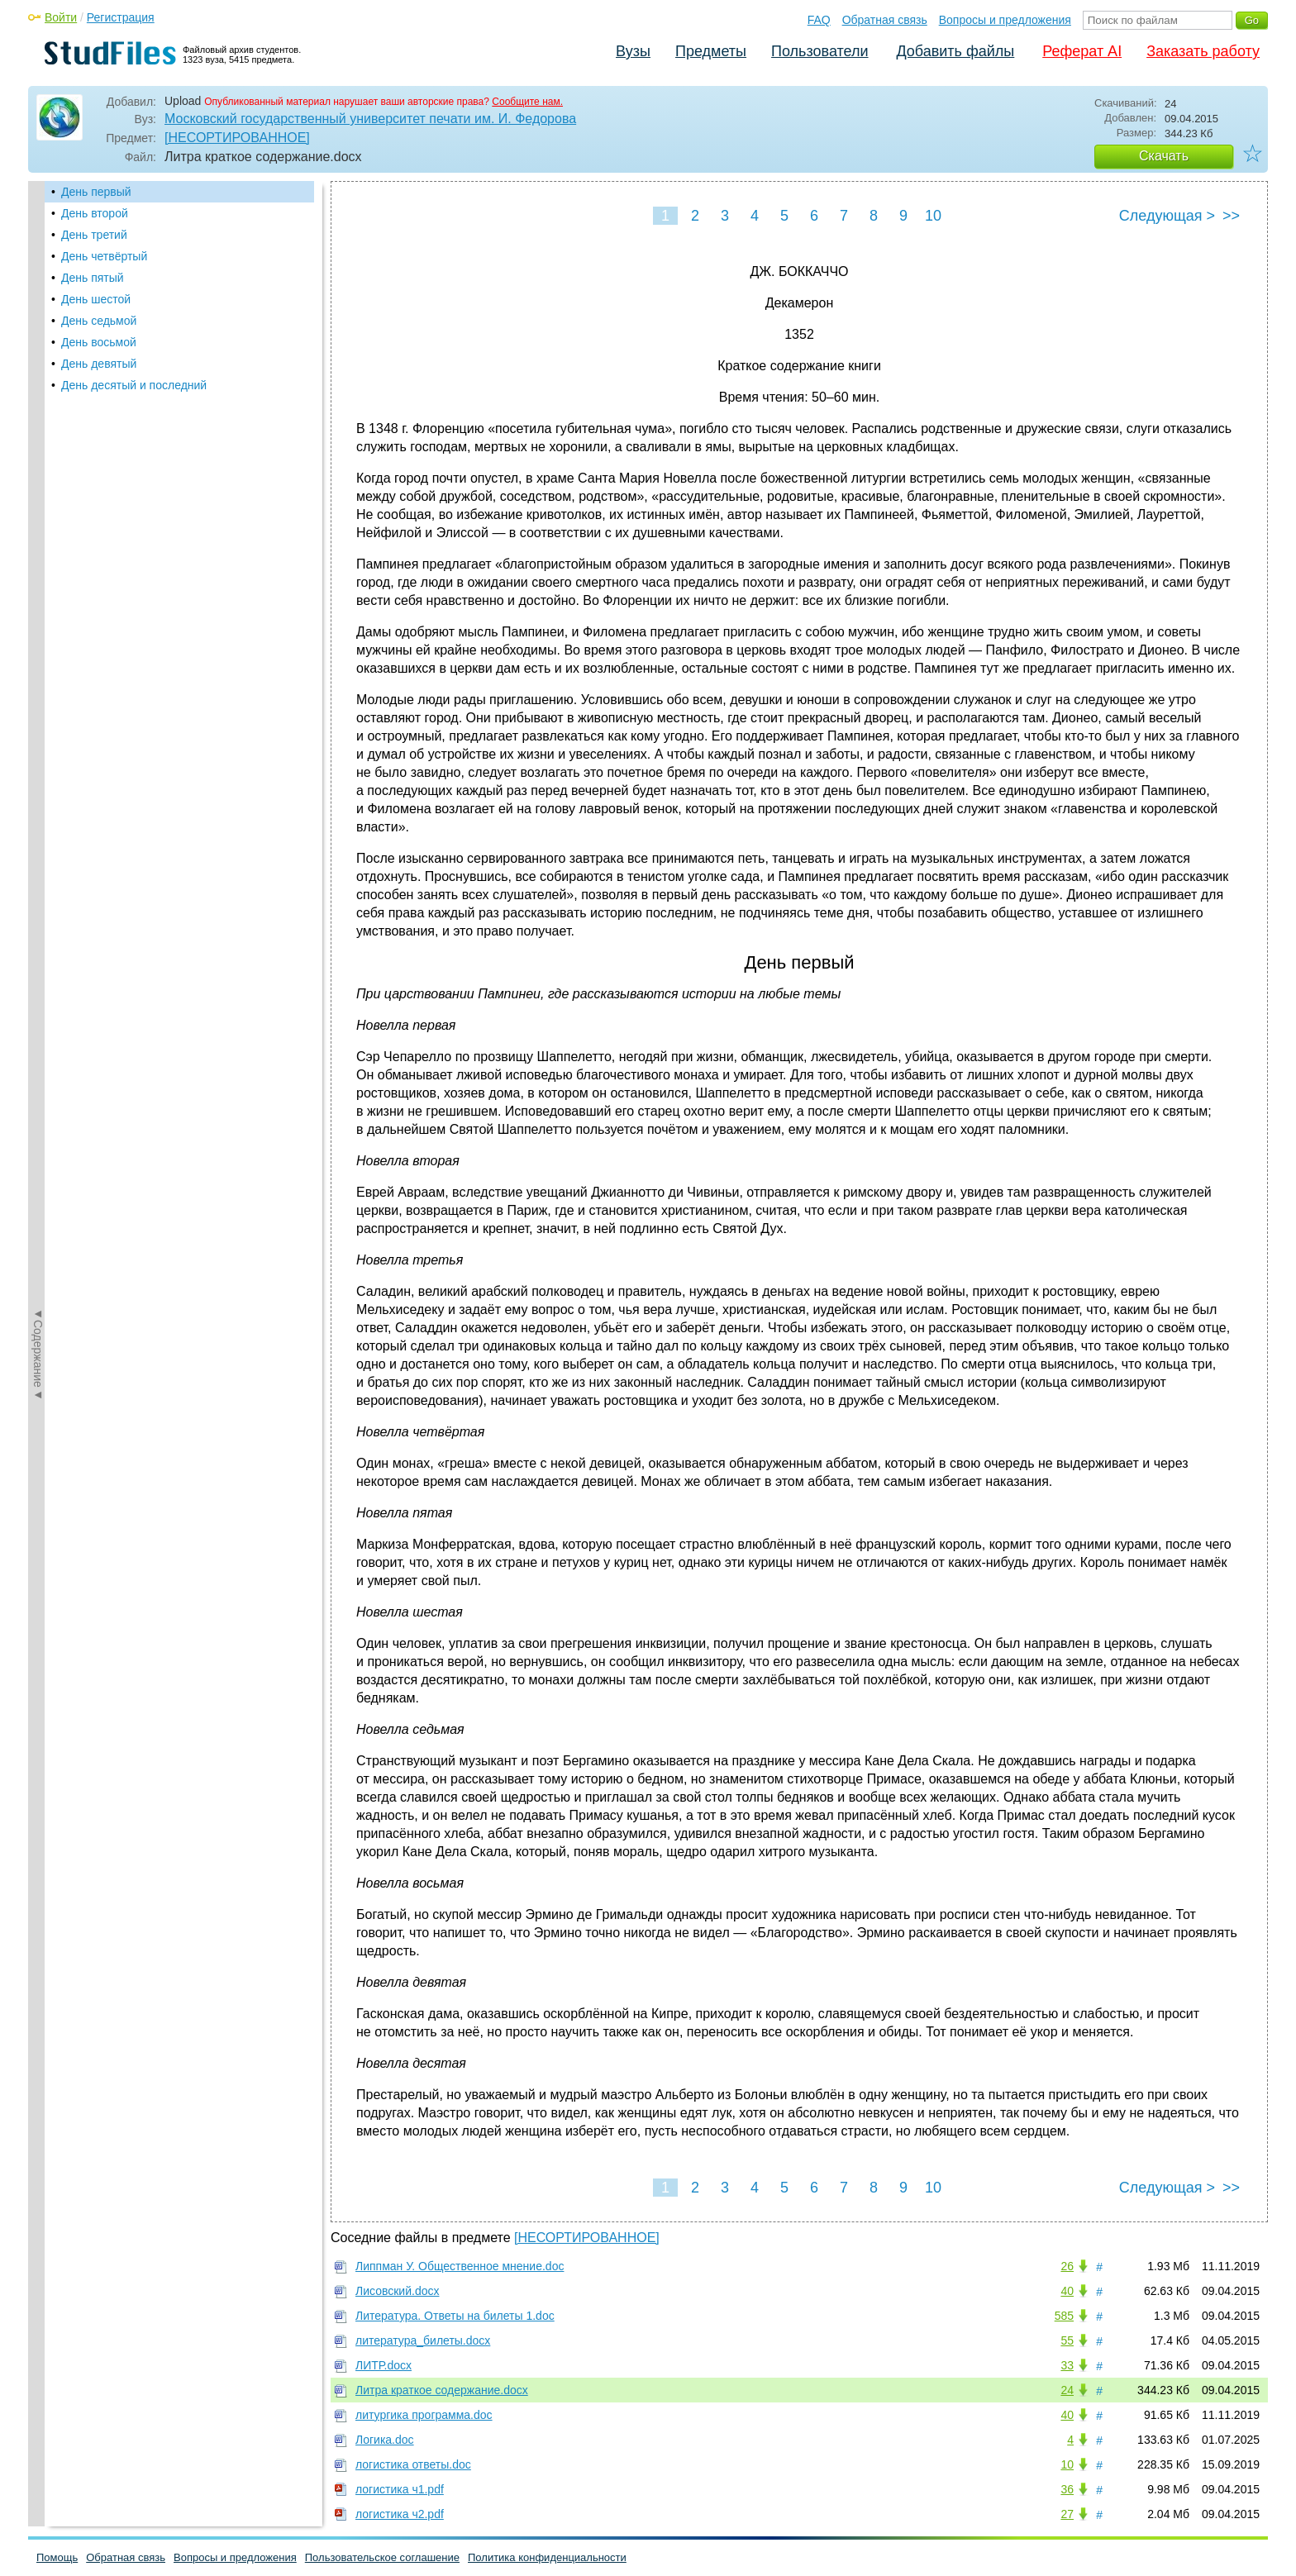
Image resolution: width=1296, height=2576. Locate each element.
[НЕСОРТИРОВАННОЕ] (237, 138)
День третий (94, 234)
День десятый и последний (134, 385)
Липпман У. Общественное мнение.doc (459, 2266)
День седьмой (98, 320)
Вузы (633, 51)
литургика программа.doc (424, 2414)
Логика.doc (384, 2439)
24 (1067, 2390)
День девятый (98, 363)
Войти (61, 17)
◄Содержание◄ (38, 470)
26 (1067, 2266)
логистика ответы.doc (413, 2464)
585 (1064, 2315)
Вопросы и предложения (1005, 19)
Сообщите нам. (527, 102)
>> (1231, 215)
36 (1067, 2489)
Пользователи (819, 51)
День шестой (96, 299)
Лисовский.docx (397, 2290)
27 (1067, 2514)
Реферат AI (1082, 51)
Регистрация (121, 17)
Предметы (710, 51)
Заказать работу (1203, 51)
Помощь (57, 2557)
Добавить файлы (955, 51)
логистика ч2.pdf (399, 2514)
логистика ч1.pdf (399, 2489)
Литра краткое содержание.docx (441, 2390)
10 (933, 215)
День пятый (92, 277)
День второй (94, 213)
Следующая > (1167, 215)
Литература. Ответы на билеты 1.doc (455, 2315)
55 (1067, 2340)
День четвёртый (104, 256)
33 (1067, 2365)
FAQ (819, 19)
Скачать (1164, 156)
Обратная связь (884, 19)
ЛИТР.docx (383, 2365)
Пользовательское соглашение (382, 2557)
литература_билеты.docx (422, 2340)
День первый (96, 191)
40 (1067, 2290)
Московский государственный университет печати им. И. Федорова (370, 119)
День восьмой (98, 342)
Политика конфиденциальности (547, 2557)
